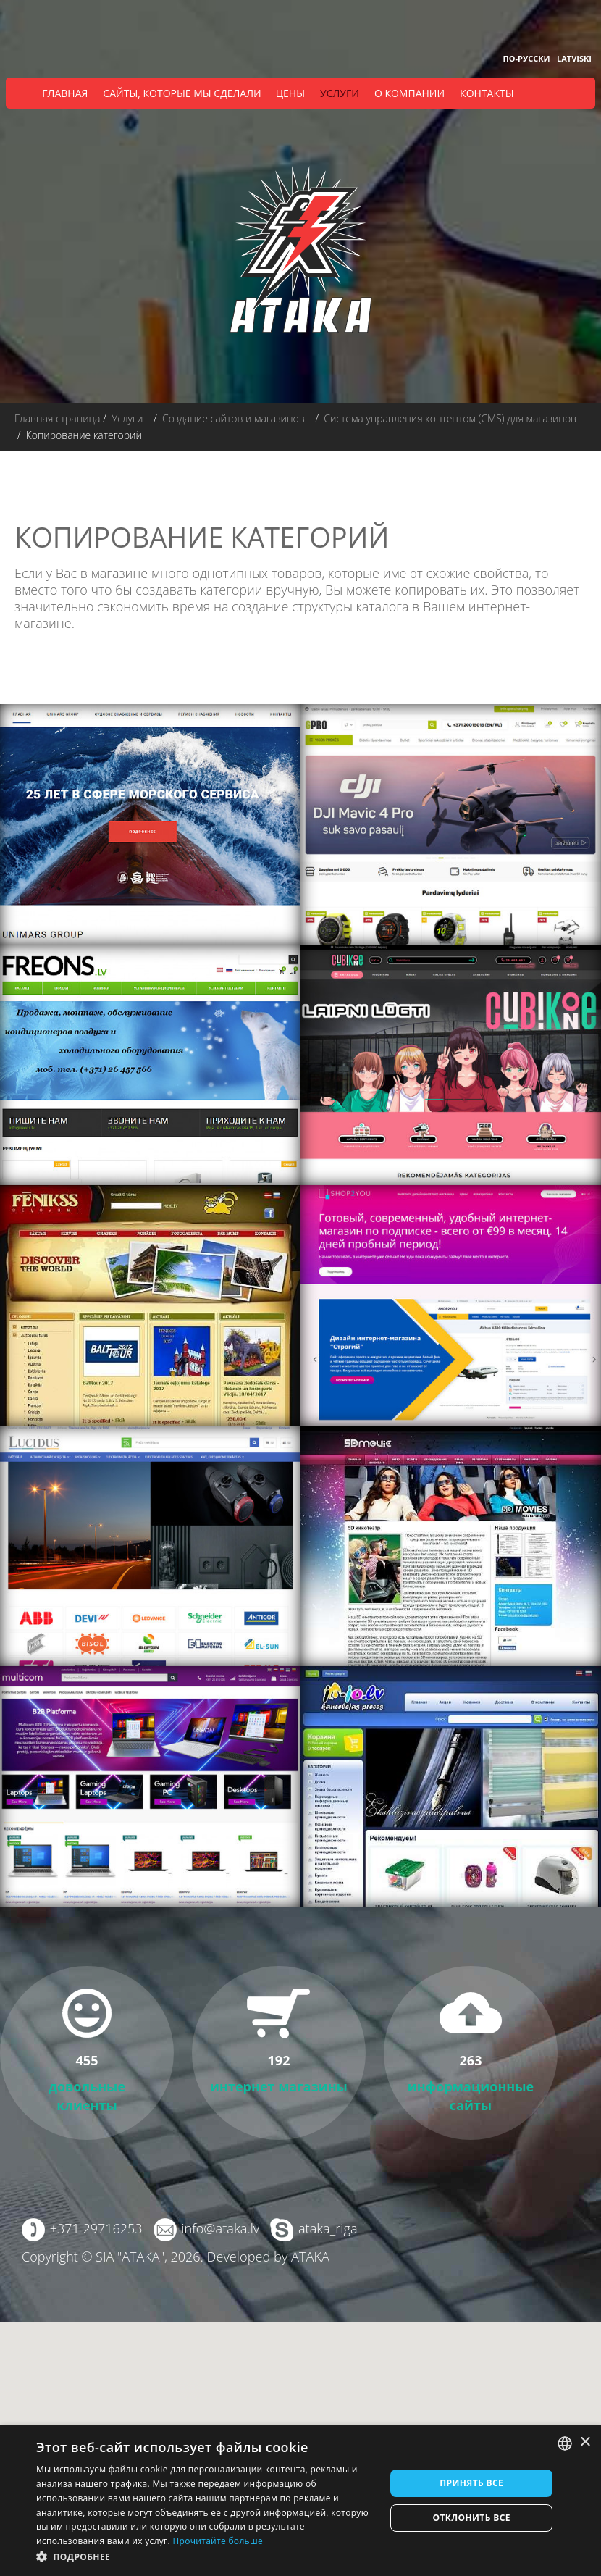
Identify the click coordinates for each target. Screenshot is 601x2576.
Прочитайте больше (217, 2541)
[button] (205, 2556)
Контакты (486, 93)
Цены (290, 93)
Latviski (574, 58)
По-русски (526, 58)
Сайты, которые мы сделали (182, 93)
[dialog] (300, 2500)
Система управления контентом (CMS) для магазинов (450, 418)
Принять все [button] (471, 2483)
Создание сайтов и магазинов (233, 418)
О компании (409, 93)
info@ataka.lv (220, 2228)
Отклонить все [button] (471, 2518)
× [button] (584, 2442)
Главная (65, 93)
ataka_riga (327, 2228)
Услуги (339, 93)
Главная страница (57, 418)
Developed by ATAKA (267, 2256)
